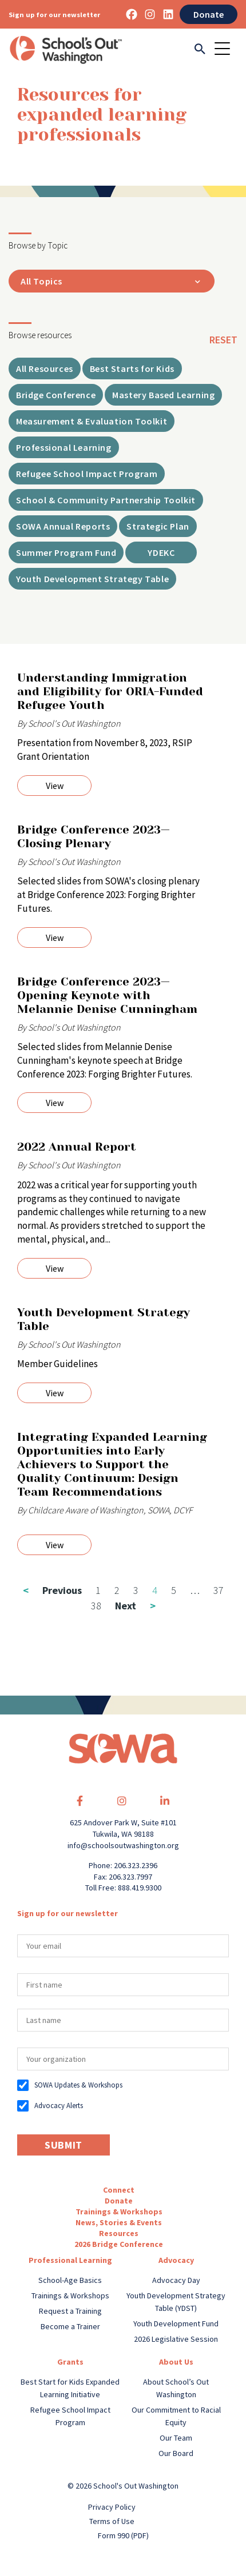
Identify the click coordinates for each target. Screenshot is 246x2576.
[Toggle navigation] (226, 49)
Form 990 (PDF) (123, 2535)
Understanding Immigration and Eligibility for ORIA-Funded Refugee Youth (110, 691)
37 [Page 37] (218, 1590)
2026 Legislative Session (176, 2339)
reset (223, 339)
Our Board (175, 2453)
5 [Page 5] (173, 1590)
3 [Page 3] (135, 1590)
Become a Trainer (70, 2326)
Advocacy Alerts (58, 2105)
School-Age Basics (70, 2280)
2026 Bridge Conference (118, 2244)
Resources (118, 2233)
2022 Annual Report (76, 1146)
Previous (52, 1590)
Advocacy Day (176, 2280)
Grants (70, 2362)
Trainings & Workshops (119, 2211)
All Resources (44, 368)
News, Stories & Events (119, 2222)
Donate (208, 14)
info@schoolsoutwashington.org (123, 1845)
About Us (176, 2362)
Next (135, 1605)
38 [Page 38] (96, 1605)
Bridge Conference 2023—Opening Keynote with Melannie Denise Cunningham (107, 995)
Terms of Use (111, 2521)
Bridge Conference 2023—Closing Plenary (93, 836)
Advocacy (176, 2260)
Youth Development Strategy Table (103, 1319)
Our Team (176, 2438)
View (55, 785)
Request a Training (70, 2311)
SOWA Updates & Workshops (78, 2085)
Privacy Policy (112, 2507)
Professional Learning (70, 2260)
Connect (118, 2190)
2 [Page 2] (117, 1590)
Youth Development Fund (176, 2323)
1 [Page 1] (98, 1590)
